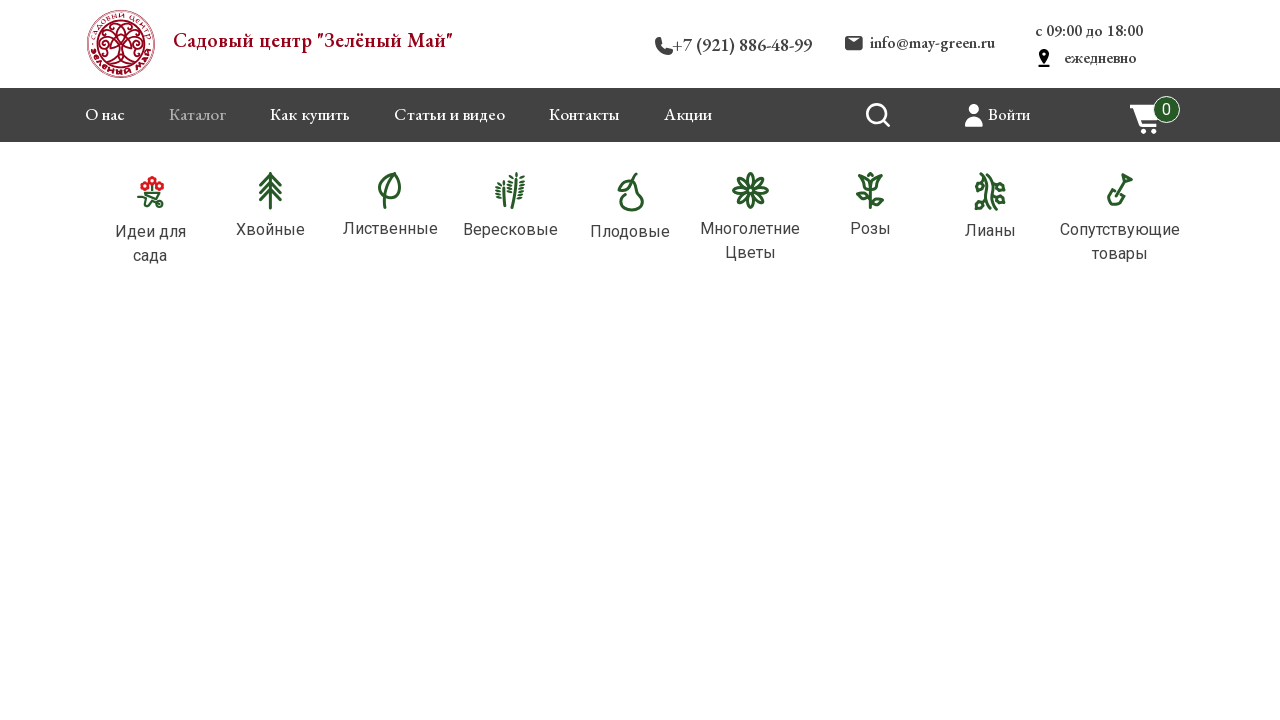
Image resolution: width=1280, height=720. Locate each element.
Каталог (197, 114)
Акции (688, 114)
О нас (105, 114)
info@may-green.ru (932, 42)
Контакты (584, 114)
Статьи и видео (449, 114)
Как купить (310, 114)
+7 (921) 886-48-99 (742, 44)
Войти (1009, 114)
